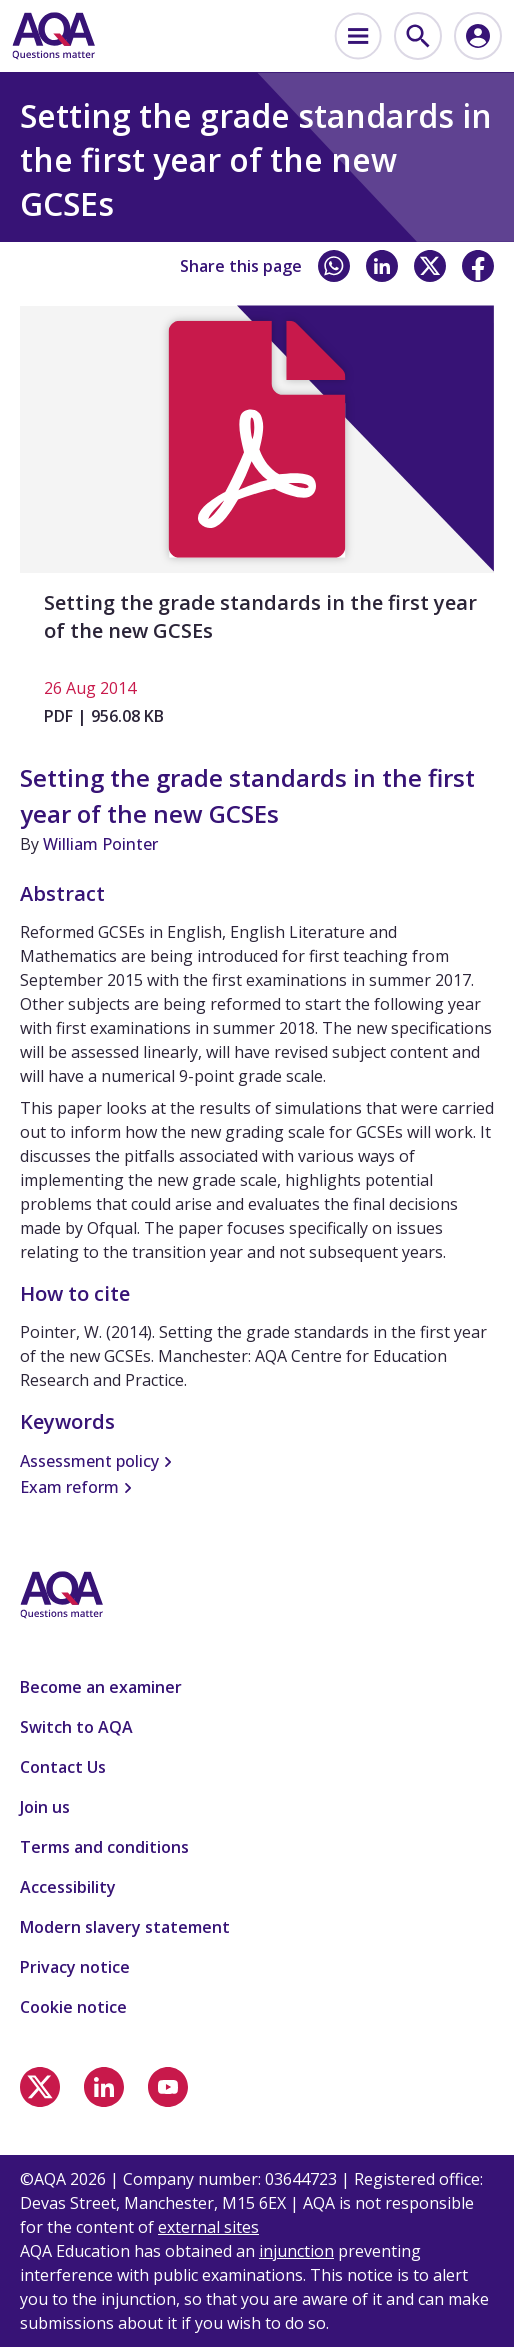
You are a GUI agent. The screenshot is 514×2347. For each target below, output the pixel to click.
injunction (296, 2251)
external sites (208, 2227)
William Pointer (100, 844)
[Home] (53, 36)
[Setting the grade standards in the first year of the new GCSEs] (257, 525)
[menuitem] (358, 36)
